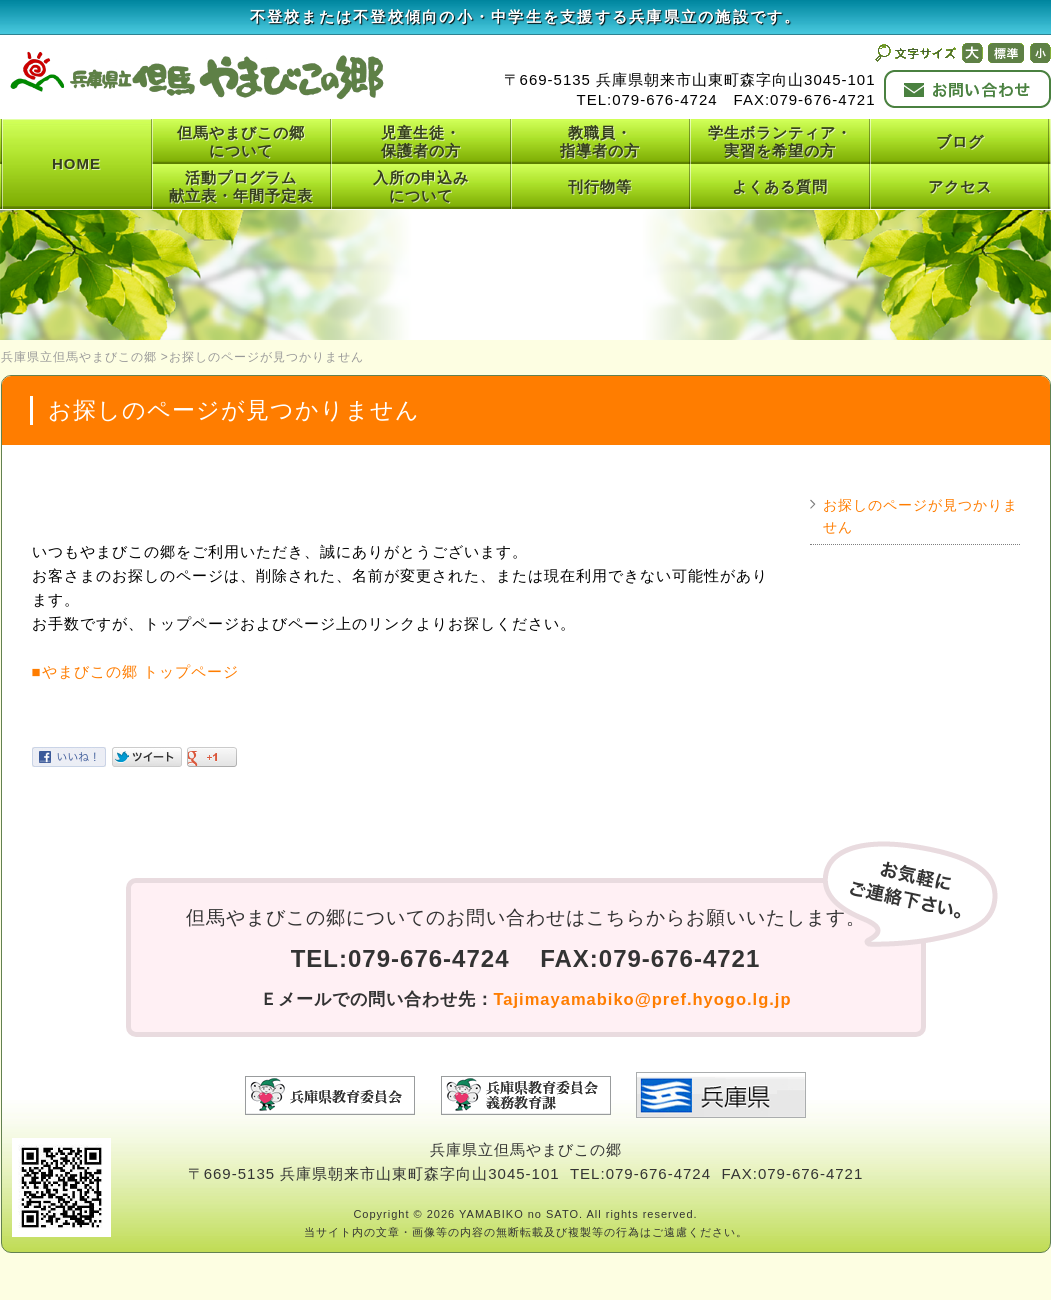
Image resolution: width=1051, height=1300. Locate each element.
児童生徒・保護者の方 (421, 141)
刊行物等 (600, 186)
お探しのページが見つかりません (920, 516)
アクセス (960, 186)
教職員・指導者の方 (600, 141)
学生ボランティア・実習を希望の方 (780, 141)
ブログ (960, 141)
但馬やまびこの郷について (241, 141)
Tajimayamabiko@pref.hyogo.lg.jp (643, 999)
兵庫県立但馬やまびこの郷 (79, 357)
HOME (76, 163)
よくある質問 (780, 186)
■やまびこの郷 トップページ (135, 671)
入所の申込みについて (421, 186)
